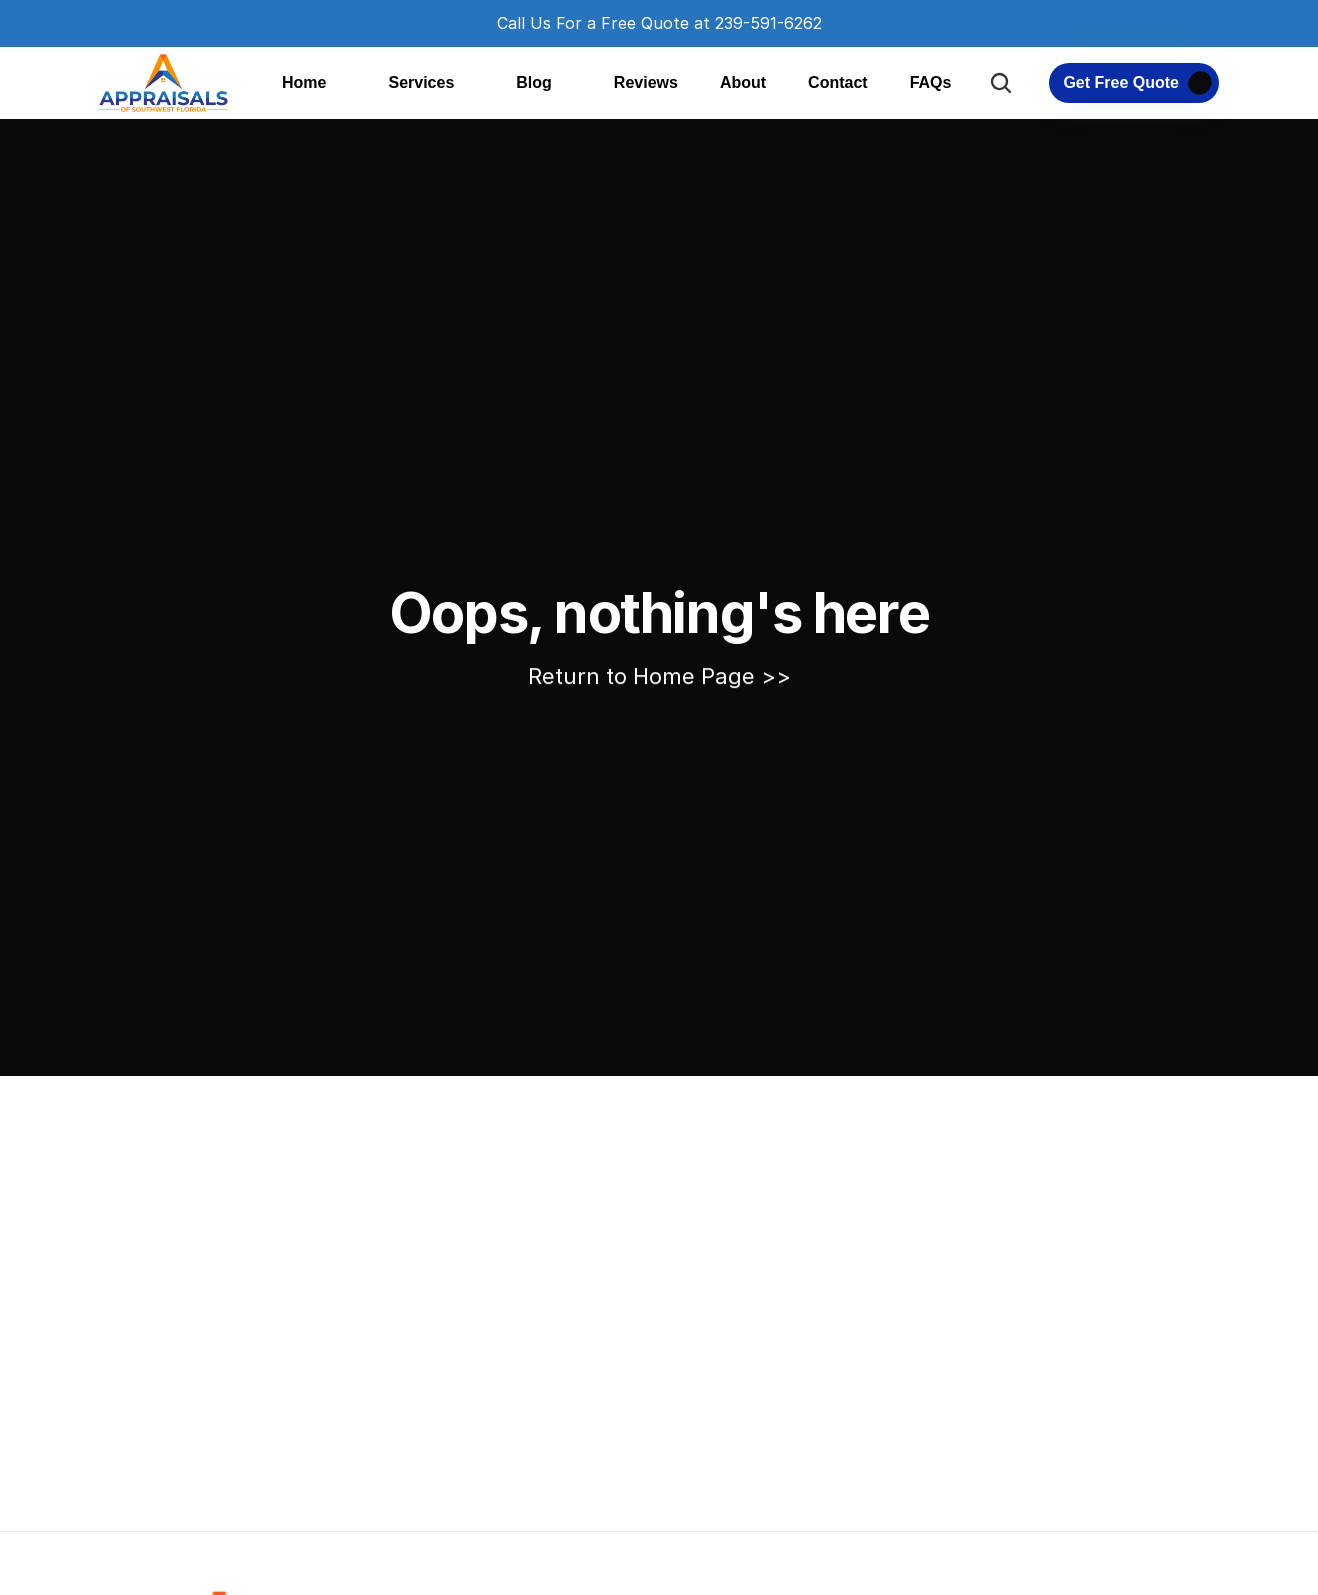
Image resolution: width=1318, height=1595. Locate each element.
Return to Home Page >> (659, 676)
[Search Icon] (1001, 83)
